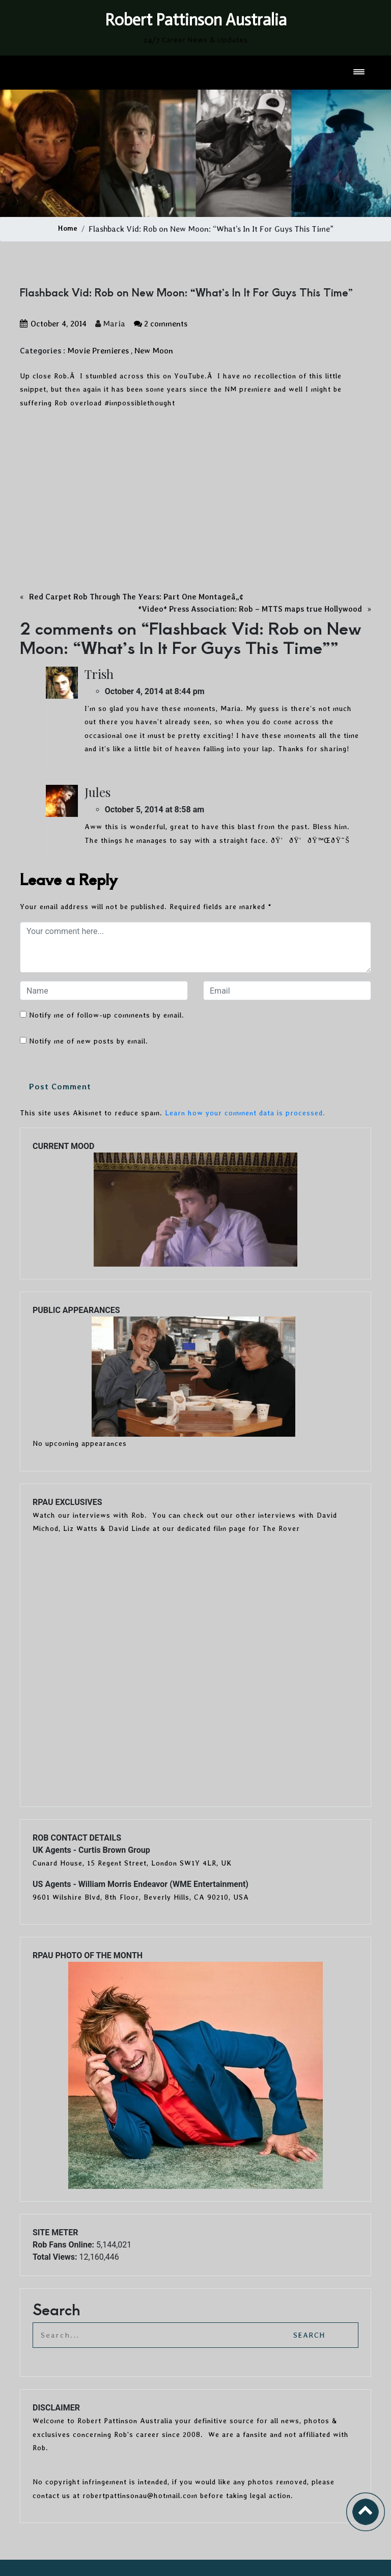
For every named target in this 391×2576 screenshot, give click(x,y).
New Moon (153, 350)
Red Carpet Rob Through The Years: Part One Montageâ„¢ (136, 596)
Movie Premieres (98, 350)
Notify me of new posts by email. (88, 1041)
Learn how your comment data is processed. (245, 1113)
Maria (110, 323)
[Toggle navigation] (360, 72)
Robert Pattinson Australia (196, 20)
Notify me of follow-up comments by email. (106, 1015)
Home (67, 228)
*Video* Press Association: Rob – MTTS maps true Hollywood (250, 609)
